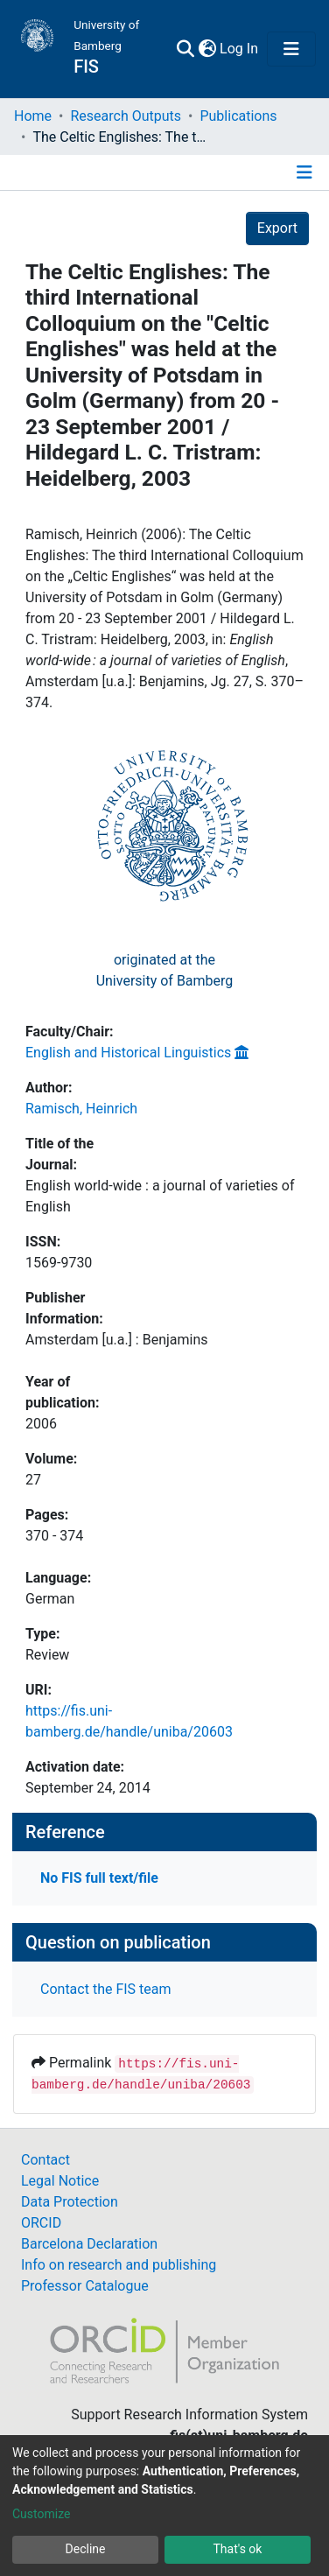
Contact (45, 2159)
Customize (41, 2514)
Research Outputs (125, 116)
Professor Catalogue (85, 2286)
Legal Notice (60, 2180)
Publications (238, 116)
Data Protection (69, 2201)
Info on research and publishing (118, 2265)
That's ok (238, 2549)
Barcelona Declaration (89, 2244)
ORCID (41, 2223)
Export (277, 228)
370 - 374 (54, 1535)
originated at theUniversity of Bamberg (165, 970)
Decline (86, 2549)
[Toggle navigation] (291, 49)
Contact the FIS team (106, 1989)
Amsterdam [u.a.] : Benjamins (116, 1339)
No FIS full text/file (99, 1878)
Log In (240, 48)
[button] (207, 49)
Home (33, 116)
